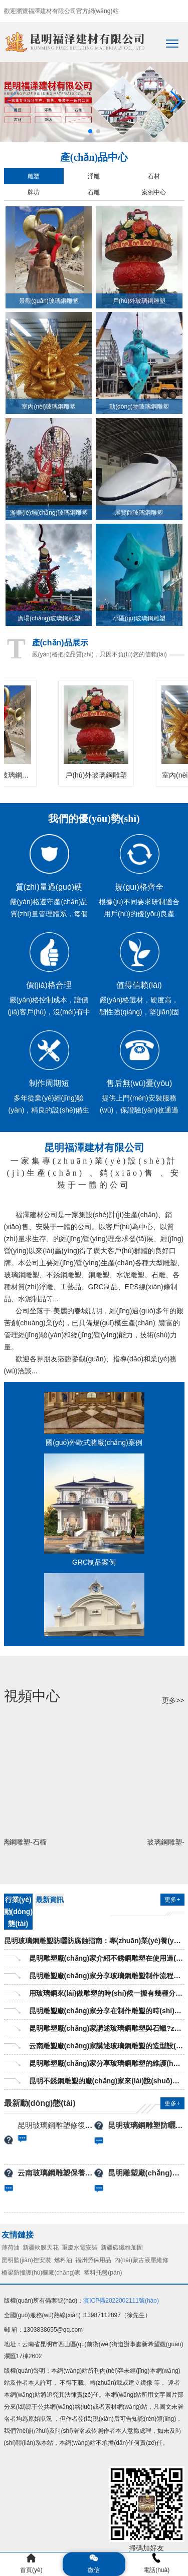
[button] (176, 102)
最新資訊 (50, 1900)
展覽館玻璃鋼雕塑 (139, 512)
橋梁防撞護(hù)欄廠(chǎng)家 (41, 2272)
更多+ (172, 1899)
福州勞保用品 (93, 2260)
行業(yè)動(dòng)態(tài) (18, 1912)
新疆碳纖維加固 (122, 2247)
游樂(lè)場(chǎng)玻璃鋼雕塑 (48, 512)
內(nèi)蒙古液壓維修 (141, 2260)
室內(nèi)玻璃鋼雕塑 (49, 406)
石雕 (94, 192)
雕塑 (34, 176)
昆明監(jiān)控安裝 (26, 2260)
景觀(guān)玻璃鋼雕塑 (49, 300)
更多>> (173, 1700)
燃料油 (63, 2260)
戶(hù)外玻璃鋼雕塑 (139, 300)
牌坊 (34, 192)
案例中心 (154, 192)
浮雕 (94, 176)
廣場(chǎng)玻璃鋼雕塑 (49, 618)
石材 (154, 176)
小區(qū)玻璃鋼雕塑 (139, 618)
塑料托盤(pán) (103, 2272)
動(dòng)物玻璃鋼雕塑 (139, 406)
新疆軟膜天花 (41, 2247)
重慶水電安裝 (80, 2247)
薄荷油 (11, 2247)
